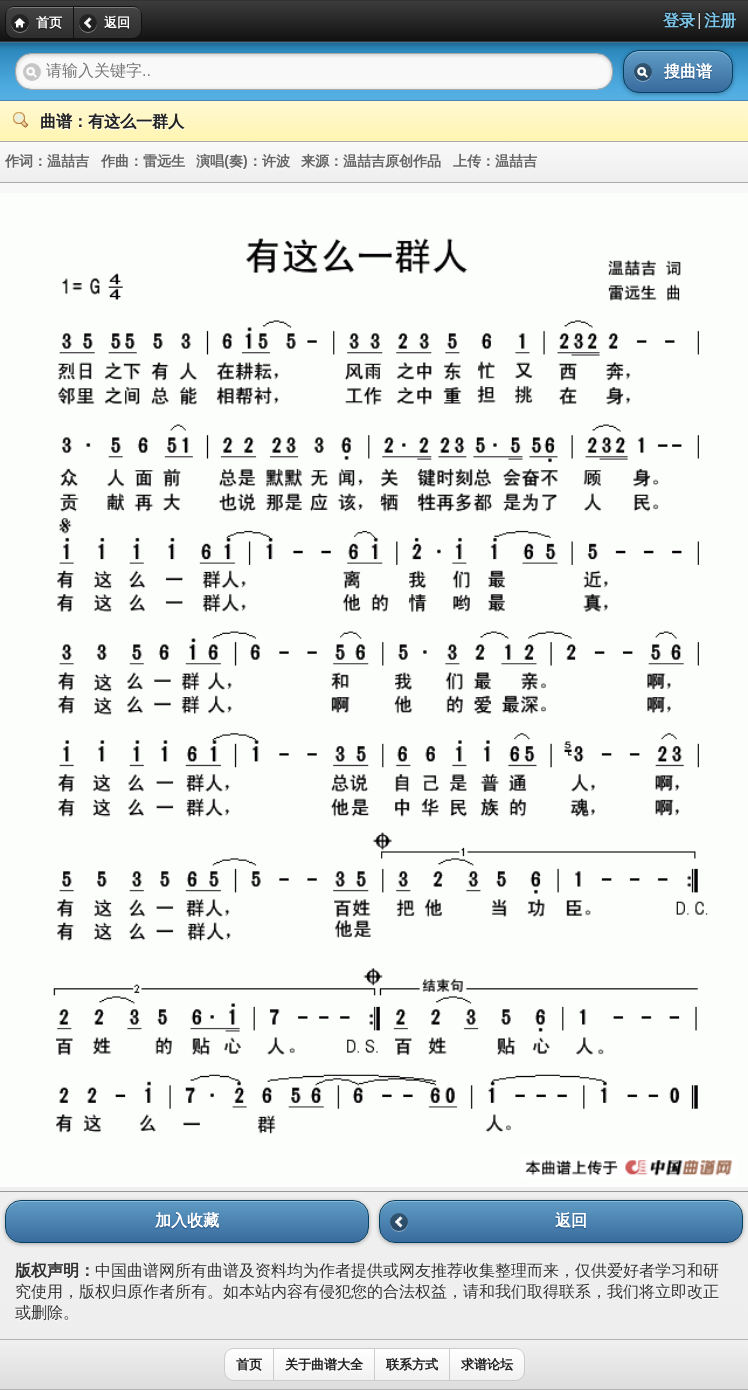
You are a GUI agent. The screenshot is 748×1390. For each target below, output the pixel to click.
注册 (720, 20)
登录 (679, 20)
